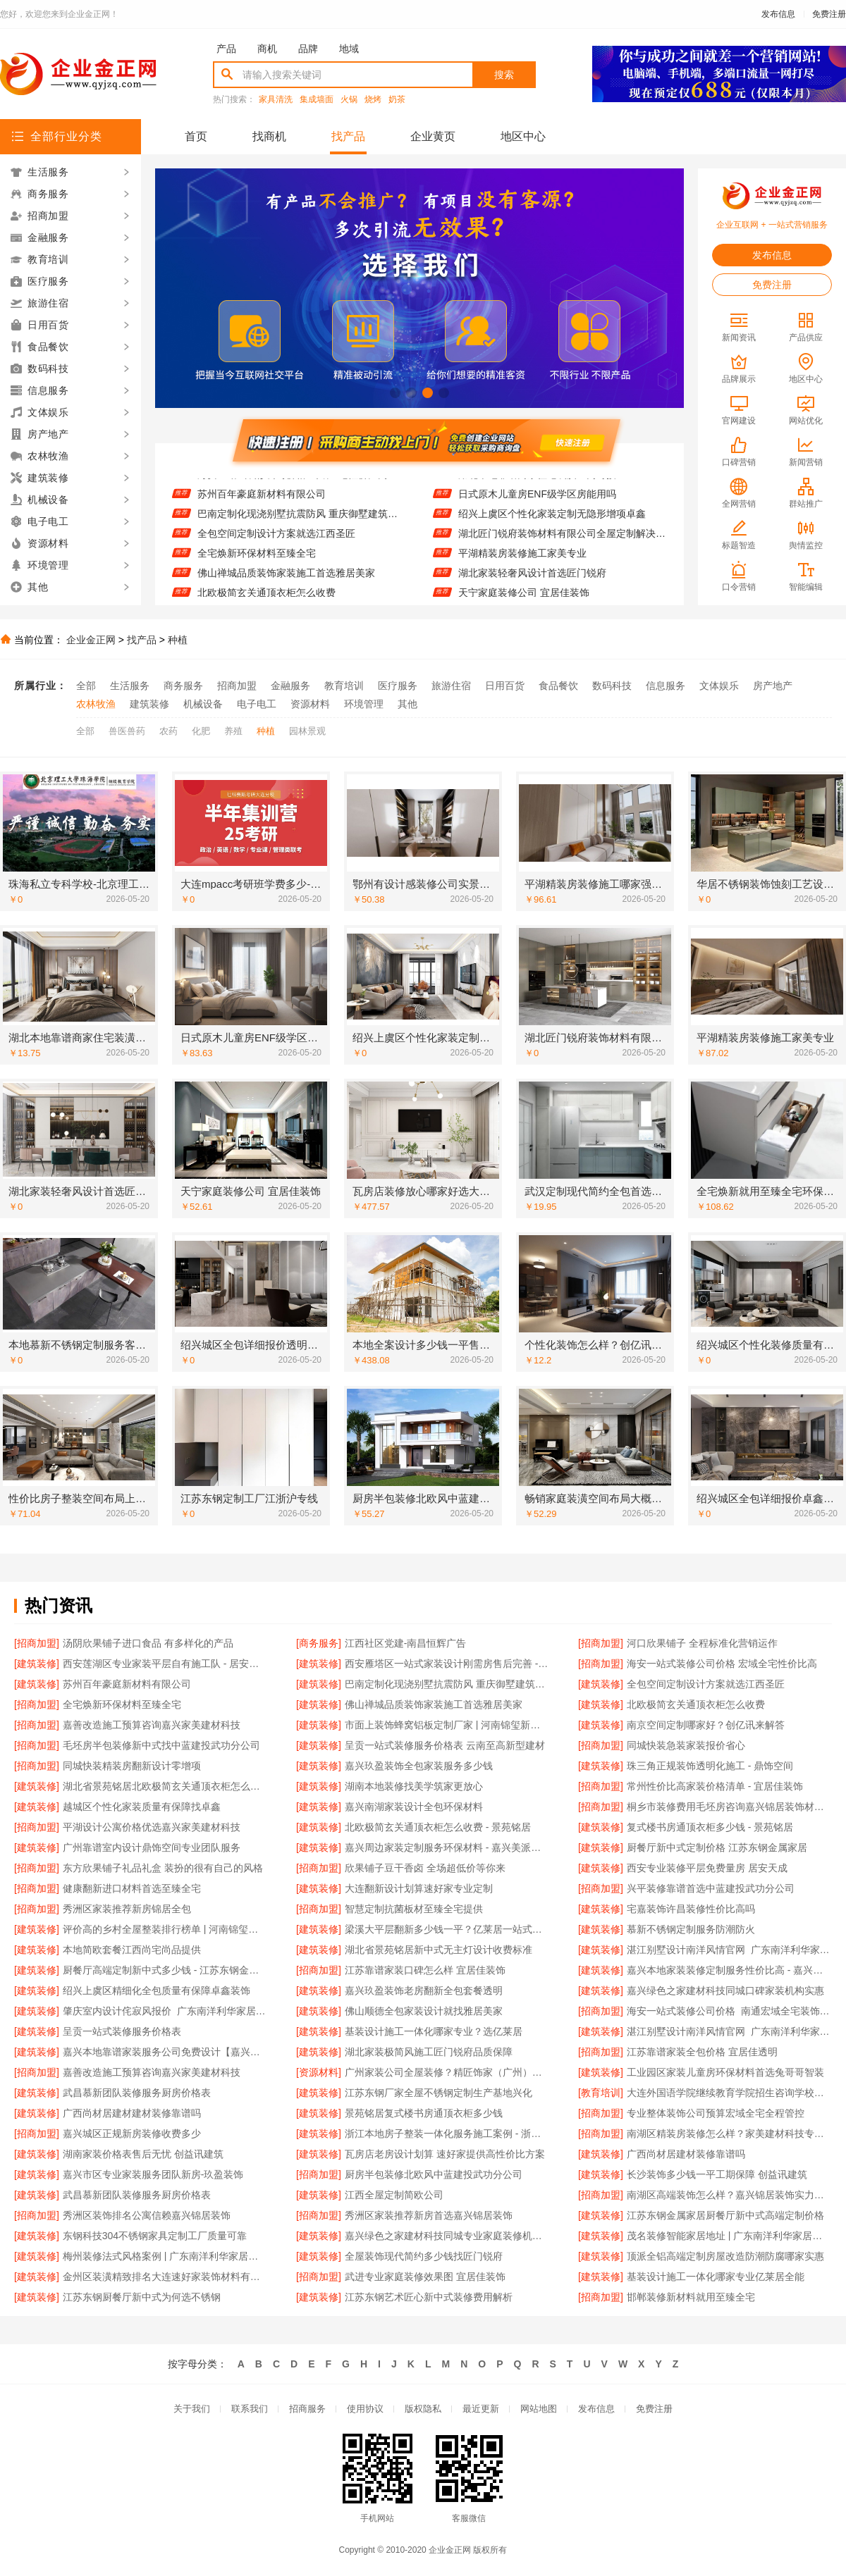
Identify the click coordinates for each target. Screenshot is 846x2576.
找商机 (269, 136)
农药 (168, 731)
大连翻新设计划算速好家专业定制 (419, 1888)
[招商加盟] (36, 1643)
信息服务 (665, 686)
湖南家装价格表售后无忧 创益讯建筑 (143, 2154)
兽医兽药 (127, 731)
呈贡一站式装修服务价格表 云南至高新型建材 (445, 1745)
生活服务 (129, 686)
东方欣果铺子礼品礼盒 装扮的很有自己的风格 (163, 1868)
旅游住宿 (451, 686)
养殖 (233, 731)
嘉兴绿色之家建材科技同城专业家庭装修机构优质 (447, 2236)
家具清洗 (276, 99)
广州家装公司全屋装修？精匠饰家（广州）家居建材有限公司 (447, 2072)
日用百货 (505, 686)
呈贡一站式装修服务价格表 (122, 2031)
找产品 (348, 136)
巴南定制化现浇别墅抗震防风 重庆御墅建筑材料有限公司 (301, 521)
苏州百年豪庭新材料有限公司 (261, 501)
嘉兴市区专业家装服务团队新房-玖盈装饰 (153, 2174)
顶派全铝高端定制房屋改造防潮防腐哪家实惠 (725, 2256)
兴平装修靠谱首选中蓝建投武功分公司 (711, 1888)
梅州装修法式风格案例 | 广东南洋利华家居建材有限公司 (165, 2256)
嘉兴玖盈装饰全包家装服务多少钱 (419, 1766)
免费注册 (829, 14)
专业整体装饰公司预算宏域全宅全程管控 (715, 2113)
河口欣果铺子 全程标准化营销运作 (702, 1643)
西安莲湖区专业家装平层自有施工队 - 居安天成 (165, 1663)
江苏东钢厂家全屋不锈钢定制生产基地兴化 (438, 2093)
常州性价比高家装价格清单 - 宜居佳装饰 (715, 1786)
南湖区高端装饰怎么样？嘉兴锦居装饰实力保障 (729, 2195)
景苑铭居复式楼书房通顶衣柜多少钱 (424, 2113)
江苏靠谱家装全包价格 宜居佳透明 (702, 2052)
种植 (178, 639)
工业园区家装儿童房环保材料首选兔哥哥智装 (725, 2072)
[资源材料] (318, 2072)
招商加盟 (237, 686)
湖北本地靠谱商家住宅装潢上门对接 (537, 482)
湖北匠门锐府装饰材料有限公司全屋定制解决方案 (562, 541)
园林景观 (307, 731)
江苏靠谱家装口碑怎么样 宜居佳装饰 (425, 1970)
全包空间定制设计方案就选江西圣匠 (276, 541)
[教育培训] (600, 2093)
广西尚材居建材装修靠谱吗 (686, 2154)
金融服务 (290, 686)
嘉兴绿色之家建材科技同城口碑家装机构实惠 (725, 1990)
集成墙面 (316, 99)
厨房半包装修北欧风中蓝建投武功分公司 (433, 2174)
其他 (407, 704)
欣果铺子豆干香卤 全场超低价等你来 (425, 1868)
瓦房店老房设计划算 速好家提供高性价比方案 (445, 2154)
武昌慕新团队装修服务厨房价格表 (137, 2093)
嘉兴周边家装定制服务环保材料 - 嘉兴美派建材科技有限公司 (447, 1847)
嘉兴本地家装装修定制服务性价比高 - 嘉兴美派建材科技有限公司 (729, 1970)
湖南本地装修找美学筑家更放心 (414, 1786)
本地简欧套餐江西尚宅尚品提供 (132, 1950)
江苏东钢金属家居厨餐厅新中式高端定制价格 (725, 2215)
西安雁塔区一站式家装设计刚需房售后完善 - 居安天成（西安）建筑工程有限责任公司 (447, 1663)
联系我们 (249, 2408)
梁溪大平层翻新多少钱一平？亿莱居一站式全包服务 (447, 1929)
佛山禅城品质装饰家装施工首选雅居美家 (286, 580)
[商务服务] (318, 1643)
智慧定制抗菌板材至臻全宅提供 (414, 1909)
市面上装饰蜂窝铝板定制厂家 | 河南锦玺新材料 (447, 1725)
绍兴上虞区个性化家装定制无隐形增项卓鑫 (552, 521)
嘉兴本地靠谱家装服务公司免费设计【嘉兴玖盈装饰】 (165, 2052)
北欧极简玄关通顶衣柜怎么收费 (696, 1704)
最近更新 (480, 2408)
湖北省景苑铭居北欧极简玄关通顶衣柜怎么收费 (165, 1786)
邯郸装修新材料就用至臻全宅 (691, 2297)
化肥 (201, 731)
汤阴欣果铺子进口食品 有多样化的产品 (148, 1643)
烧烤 (372, 99)
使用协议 (365, 2408)
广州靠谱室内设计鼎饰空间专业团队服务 (151, 1847)
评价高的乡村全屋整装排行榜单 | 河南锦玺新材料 (165, 1929)
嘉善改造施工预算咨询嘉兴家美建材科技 (151, 1725)
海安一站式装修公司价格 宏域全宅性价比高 (292, 482)
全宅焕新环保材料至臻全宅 (256, 560)
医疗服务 (397, 686)
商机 (267, 48)
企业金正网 (91, 639)
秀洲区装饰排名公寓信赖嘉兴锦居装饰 (147, 2215)
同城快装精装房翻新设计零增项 (132, 1766)
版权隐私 (423, 2408)
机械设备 (203, 704)
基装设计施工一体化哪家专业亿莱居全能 (715, 2276)
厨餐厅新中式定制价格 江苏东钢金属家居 (717, 1847)
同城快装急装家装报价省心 (686, 1745)
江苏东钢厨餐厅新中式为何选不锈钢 (142, 2297)
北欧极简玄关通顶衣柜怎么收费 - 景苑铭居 (438, 1827)
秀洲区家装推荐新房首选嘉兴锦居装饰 (429, 2215)
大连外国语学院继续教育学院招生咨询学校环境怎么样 (729, 2093)
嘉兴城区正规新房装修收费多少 (132, 2133)
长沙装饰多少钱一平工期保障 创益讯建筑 (717, 2174)
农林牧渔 (96, 704)
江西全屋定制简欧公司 (394, 2195)
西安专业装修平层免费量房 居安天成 (707, 1868)
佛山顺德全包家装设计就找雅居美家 (424, 2011)
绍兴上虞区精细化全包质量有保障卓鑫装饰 (156, 1990)
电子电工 (256, 704)
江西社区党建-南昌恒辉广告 (406, 1643)
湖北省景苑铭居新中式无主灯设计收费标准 (438, 1950)
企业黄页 (432, 136)
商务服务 (183, 686)
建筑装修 (149, 704)
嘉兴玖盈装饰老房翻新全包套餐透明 (424, 1990)
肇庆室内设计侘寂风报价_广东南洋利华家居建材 (165, 2011)
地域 (349, 48)
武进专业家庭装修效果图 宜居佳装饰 (425, 2276)
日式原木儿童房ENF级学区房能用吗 (537, 501)
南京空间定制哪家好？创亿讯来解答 (706, 1725)
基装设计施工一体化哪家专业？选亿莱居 (433, 2031)
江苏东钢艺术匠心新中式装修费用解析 (429, 2297)
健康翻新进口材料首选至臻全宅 (132, 1888)
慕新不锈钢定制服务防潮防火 (691, 1929)
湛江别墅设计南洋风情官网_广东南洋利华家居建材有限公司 (729, 1950)
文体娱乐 (719, 686)
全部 (86, 686)
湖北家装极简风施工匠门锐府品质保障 (429, 2052)
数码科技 (612, 686)
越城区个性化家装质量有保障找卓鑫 (142, 1807)
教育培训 (344, 686)
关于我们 (191, 2408)
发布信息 (778, 14)
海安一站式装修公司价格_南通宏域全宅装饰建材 (729, 2011)
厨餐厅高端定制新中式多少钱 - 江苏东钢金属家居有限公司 (165, 1970)
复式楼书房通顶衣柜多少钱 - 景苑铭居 (710, 1827)
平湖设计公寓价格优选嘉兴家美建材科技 (151, 1827)
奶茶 (396, 99)
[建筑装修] (36, 1663)
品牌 (308, 48)
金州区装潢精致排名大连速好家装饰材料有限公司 (165, 2276)
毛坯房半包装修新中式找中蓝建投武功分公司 (161, 1745)
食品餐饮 (558, 686)
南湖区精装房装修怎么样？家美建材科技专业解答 (729, 2133)
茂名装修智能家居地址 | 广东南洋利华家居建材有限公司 (729, 2236)
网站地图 (538, 2408)
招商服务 (307, 2408)
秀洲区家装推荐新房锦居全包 (127, 1909)
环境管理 (364, 704)
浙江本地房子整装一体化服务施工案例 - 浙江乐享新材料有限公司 (447, 2133)
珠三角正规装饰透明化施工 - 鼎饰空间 (710, 1766)
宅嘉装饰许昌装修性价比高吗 (691, 1909)
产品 (226, 48)
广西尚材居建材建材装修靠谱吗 (132, 2113)
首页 (196, 136)
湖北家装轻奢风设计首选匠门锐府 (532, 580)
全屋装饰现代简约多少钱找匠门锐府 (424, 2256)
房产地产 (772, 686)
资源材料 (310, 704)
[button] (395, 393)
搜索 (504, 74)
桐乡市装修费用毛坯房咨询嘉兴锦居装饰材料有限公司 (729, 1807)
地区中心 (523, 136)
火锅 (349, 99)
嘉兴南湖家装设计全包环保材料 (414, 1807)
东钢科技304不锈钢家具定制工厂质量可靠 (155, 2236)
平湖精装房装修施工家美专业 (522, 560)
